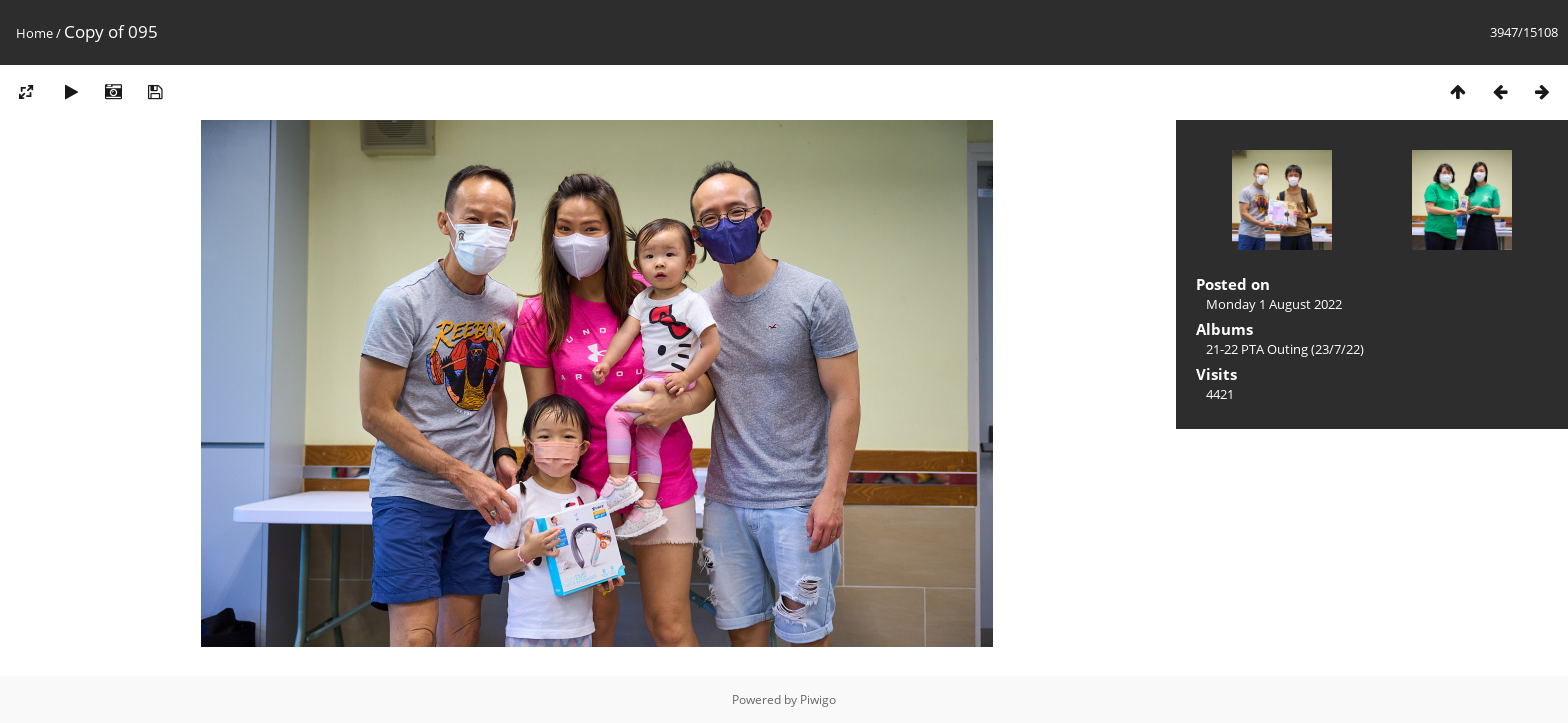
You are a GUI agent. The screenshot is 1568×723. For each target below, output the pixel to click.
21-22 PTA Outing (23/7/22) (1285, 349)
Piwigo (818, 699)
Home (34, 33)
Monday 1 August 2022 (1274, 304)
